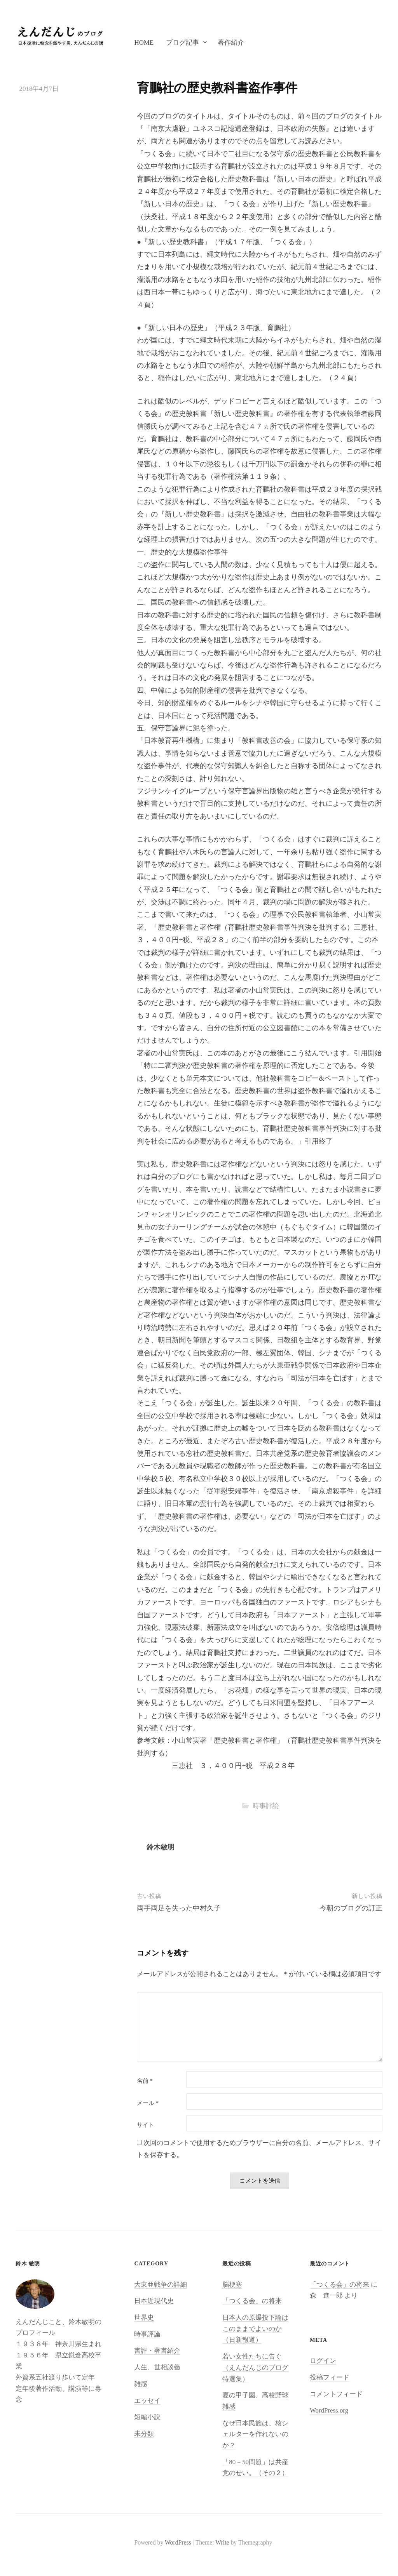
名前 (145, 2081)
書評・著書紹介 (157, 2350)
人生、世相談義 (157, 2367)
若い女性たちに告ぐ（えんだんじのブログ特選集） (255, 2367)
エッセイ (147, 2400)
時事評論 (266, 1805)
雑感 (140, 2384)
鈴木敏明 (161, 1847)
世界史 (144, 2317)
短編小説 (147, 2417)
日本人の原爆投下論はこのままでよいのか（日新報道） (255, 2328)
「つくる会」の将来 (252, 2301)
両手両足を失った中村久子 (179, 1908)
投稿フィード (329, 2377)
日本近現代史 (154, 2301)
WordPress (178, 2542)
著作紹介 (231, 42)
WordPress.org (329, 2410)
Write (222, 2542)
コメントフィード (336, 2394)
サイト (145, 2125)
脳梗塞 (232, 2284)
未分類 (144, 2433)
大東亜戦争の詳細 (160, 2284)
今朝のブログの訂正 (350, 1908)
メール (148, 2103)
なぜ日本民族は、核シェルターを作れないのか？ (255, 2434)
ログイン (323, 2360)
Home (144, 42)
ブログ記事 (182, 42)
